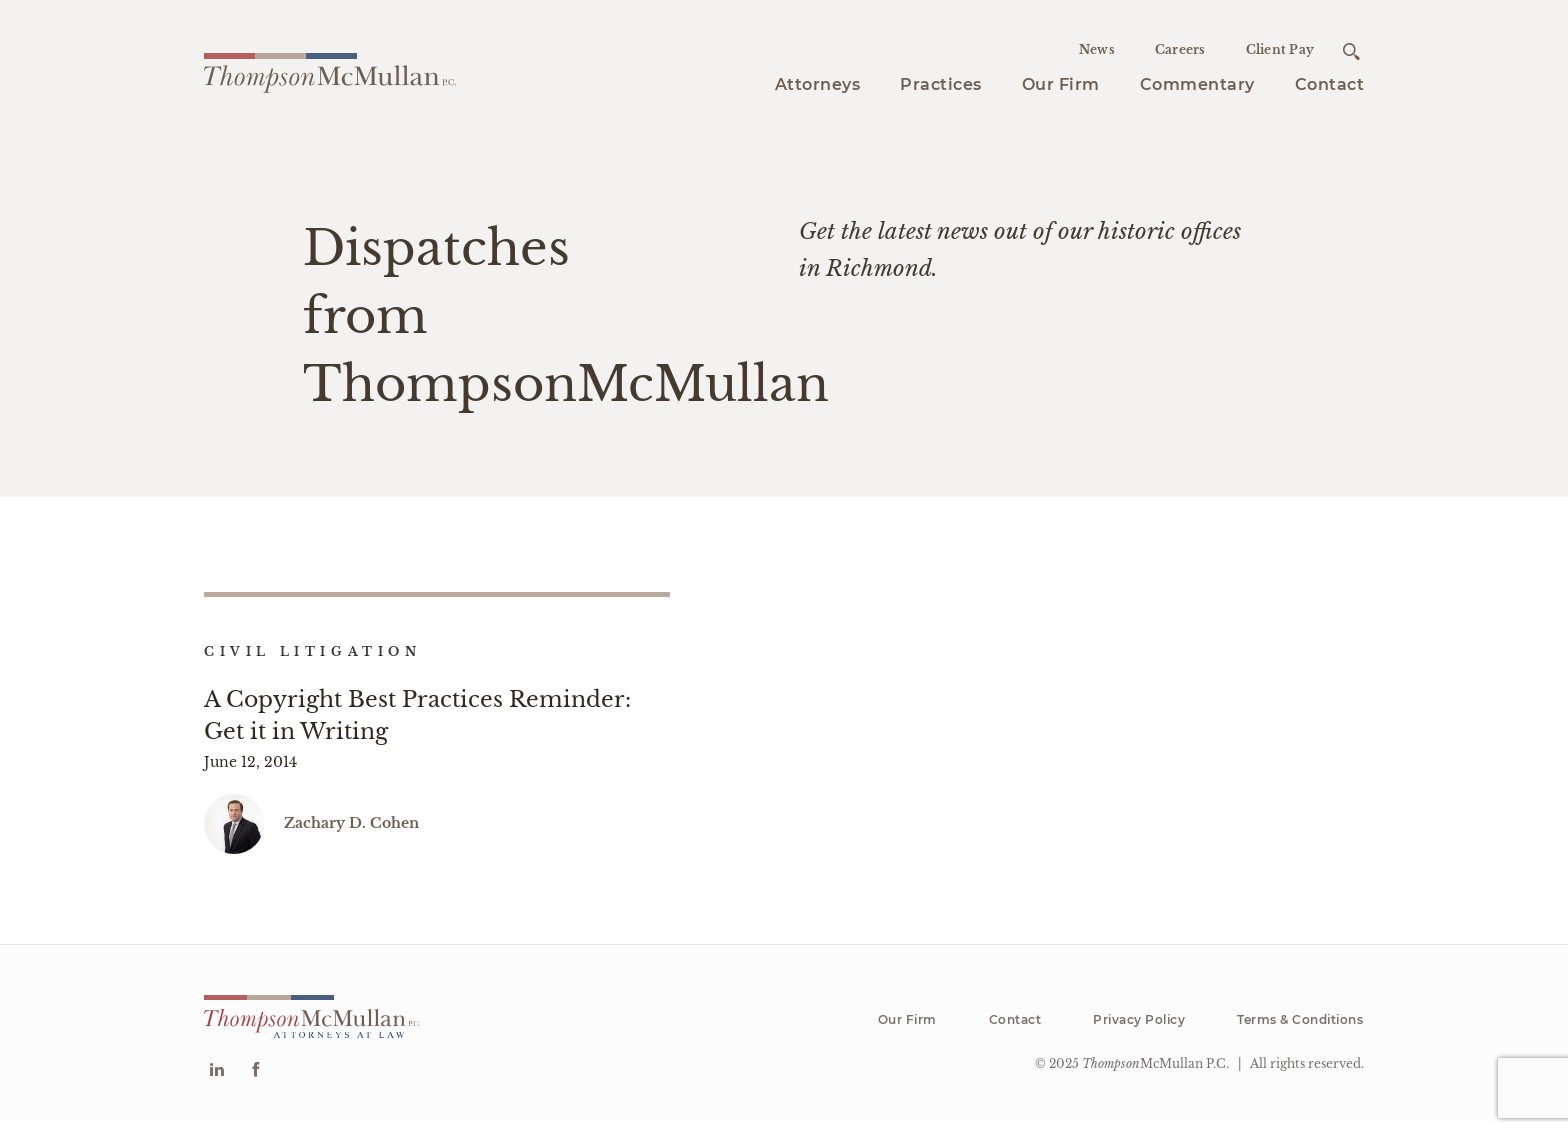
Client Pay (1280, 49)
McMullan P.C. (1155, 1075)
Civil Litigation (313, 651)
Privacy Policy (1139, 1030)
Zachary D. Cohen (351, 834)
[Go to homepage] (330, 70)
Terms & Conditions (1300, 1030)
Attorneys (818, 84)
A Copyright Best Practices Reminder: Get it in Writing (417, 715)
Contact (1330, 84)
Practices (941, 84)
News (1097, 49)
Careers (1180, 49)
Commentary (1197, 84)
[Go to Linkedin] (216, 1082)
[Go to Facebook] (255, 1082)
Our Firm (1061, 84)
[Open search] (1351, 51)
